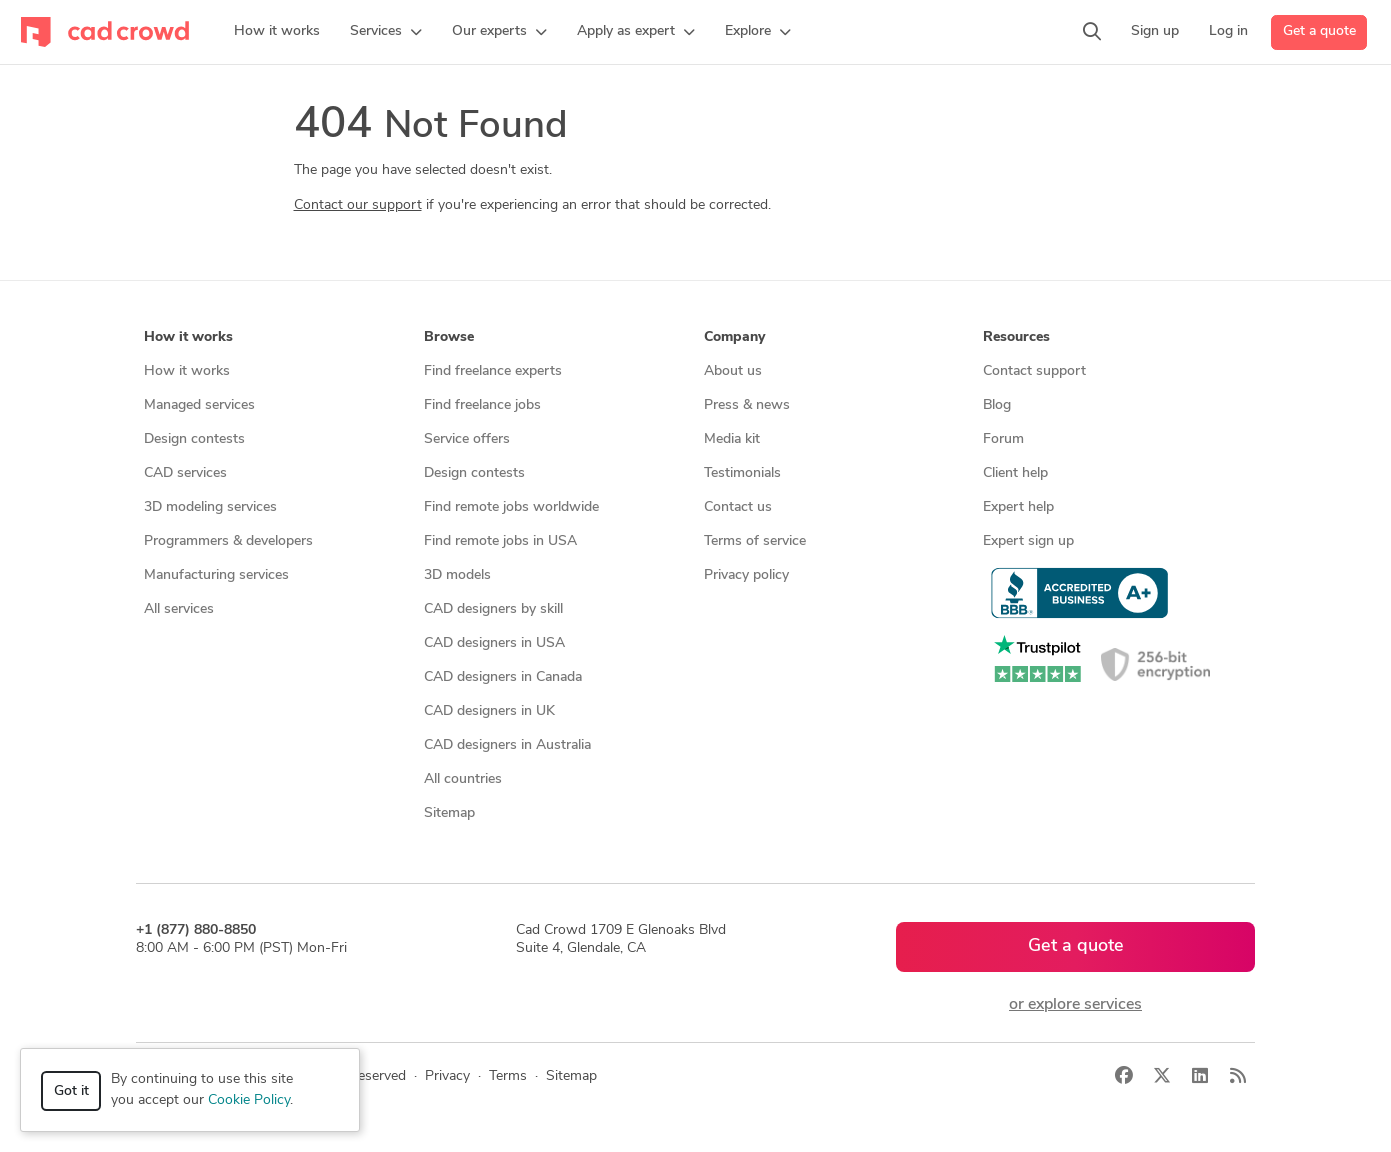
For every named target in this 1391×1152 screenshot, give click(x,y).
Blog (997, 405)
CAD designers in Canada (503, 677)
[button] (386, 32)
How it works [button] (188, 337)
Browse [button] (449, 337)
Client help (1015, 473)
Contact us (738, 507)
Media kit (732, 439)
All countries (463, 779)
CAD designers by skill (493, 609)
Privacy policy (746, 575)
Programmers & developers (228, 541)
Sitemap (449, 813)
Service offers (467, 439)
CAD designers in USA (494, 643)
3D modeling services (210, 507)
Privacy (447, 1076)
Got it (71, 1091)
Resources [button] (1016, 337)
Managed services (199, 405)
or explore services (1075, 1005)
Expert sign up (1028, 541)
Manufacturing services (216, 575)
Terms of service (755, 541)
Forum (1003, 439)
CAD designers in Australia (507, 745)
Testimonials (742, 473)
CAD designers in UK (489, 711)
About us (733, 371)
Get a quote (1319, 31)
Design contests (194, 439)
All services (179, 609)
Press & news (747, 405)
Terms (508, 1076)
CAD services (185, 473)
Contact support (1034, 371)
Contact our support (358, 205)
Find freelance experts (493, 371)
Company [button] (734, 337)
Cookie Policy (249, 1100)
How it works (187, 371)
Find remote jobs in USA (500, 541)
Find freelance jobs (482, 405)
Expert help (1018, 507)
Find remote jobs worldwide (511, 507)
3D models (457, 575)
